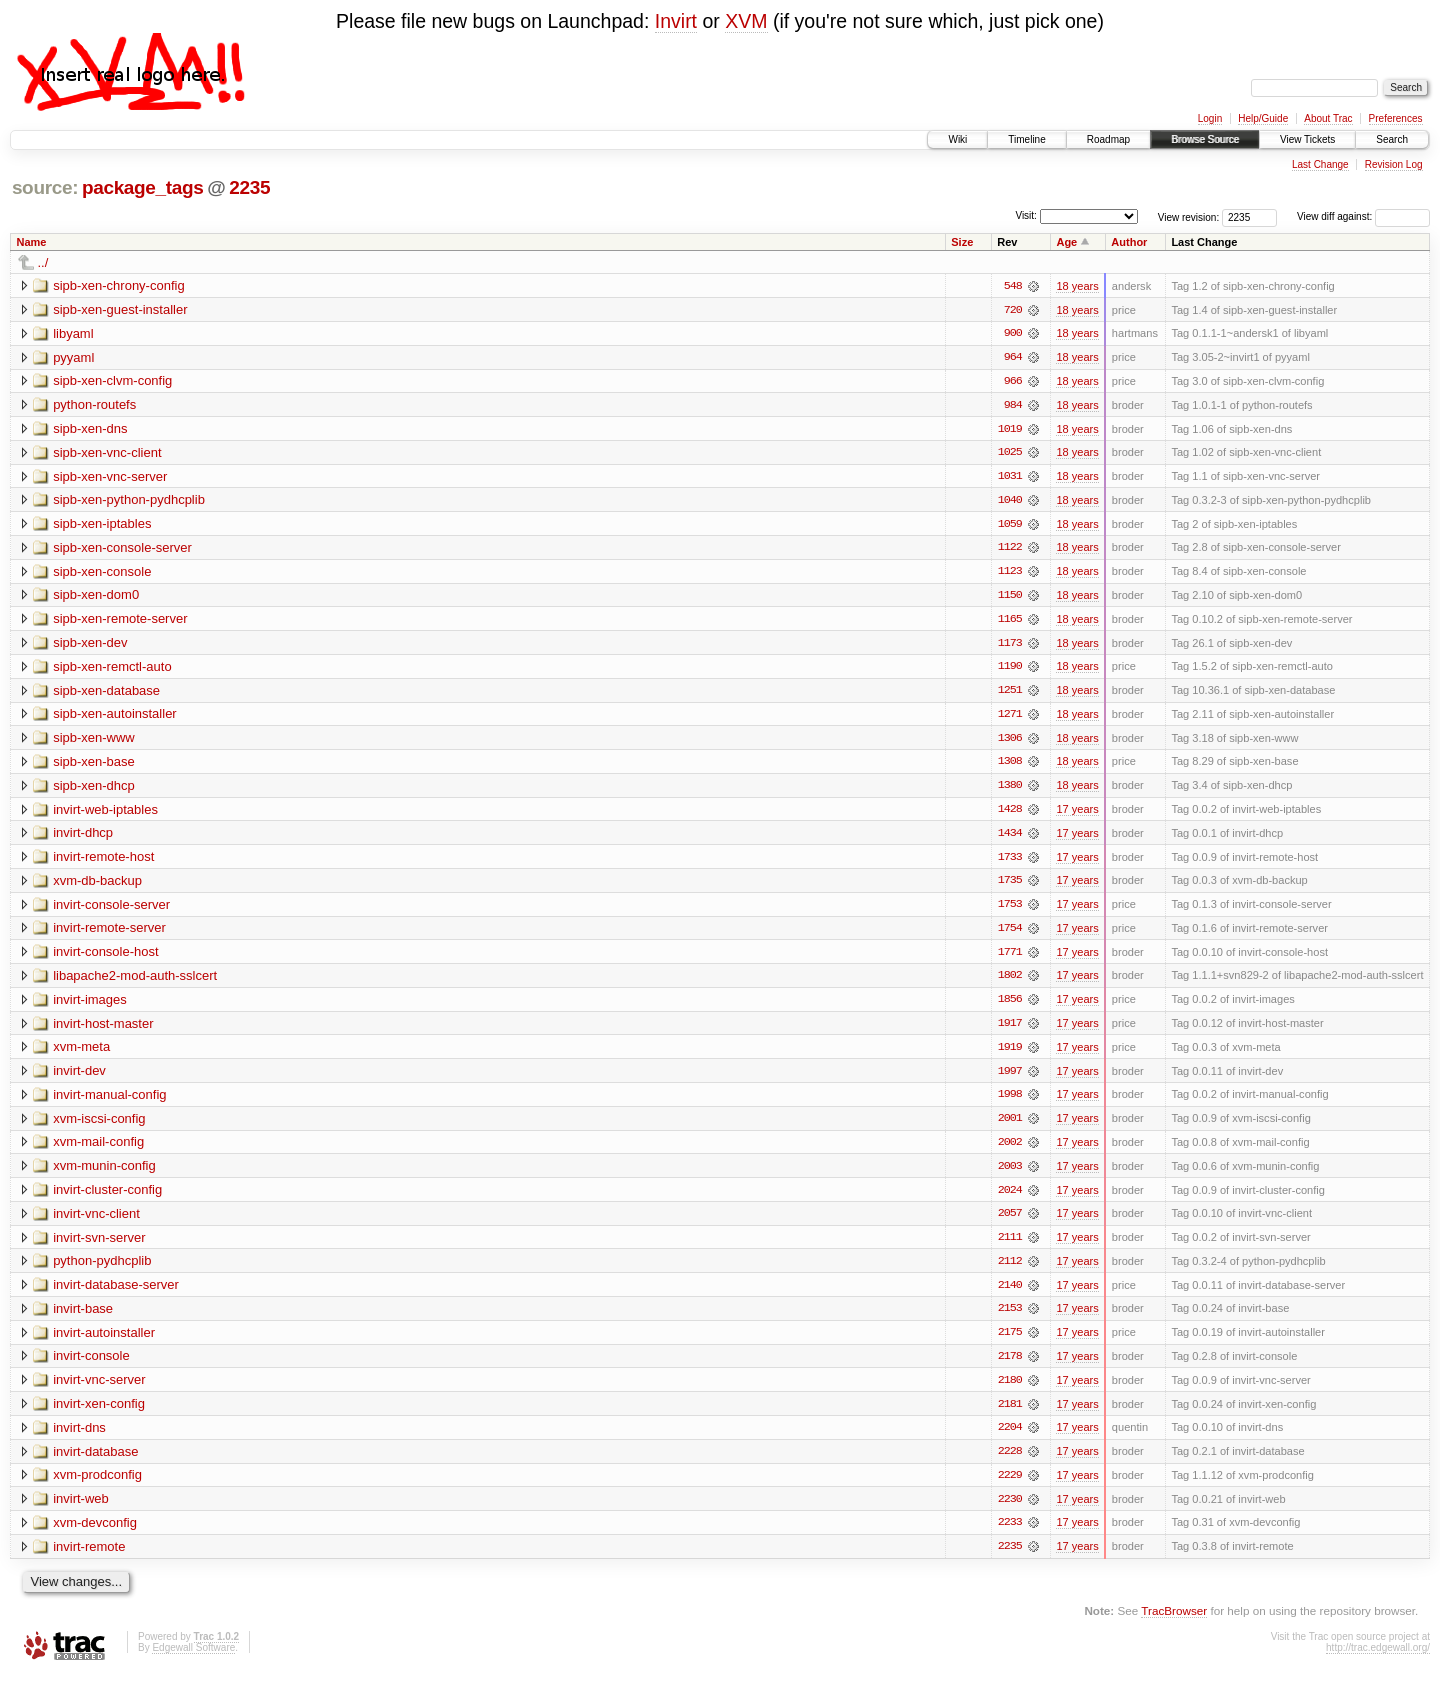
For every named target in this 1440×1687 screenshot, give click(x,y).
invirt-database (95, 1461)
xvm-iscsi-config (99, 1125)
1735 (1010, 886)
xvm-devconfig (95, 1533)
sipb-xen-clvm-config (112, 381)
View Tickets (1307, 139)
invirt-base (83, 1317)
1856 (1010, 1006)
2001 (1010, 1126)
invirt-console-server (111, 909)
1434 (1010, 838)
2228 (1010, 1462)
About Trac (1328, 118)
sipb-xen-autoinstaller (115, 717)
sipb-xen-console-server (122, 549)
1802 (1010, 982)
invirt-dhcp (83, 837)
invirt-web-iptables (105, 813)
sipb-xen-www (94, 741)
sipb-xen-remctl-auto (112, 669)
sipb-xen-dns (90, 429)
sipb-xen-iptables (102, 525)
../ (43, 262)
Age (1066, 242)
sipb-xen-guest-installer (120, 309)
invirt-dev (79, 1077)
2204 (1010, 1438)
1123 (1010, 574)
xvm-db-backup (97, 885)
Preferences (1396, 118)
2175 (1010, 1342)
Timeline (1026, 139)
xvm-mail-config (98, 1149)
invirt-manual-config (109, 1101)
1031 (1010, 478)
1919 (1010, 1054)
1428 (1010, 814)
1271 (1010, 718)
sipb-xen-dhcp (94, 789)
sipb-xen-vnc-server (110, 477)
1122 (1010, 550)
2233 (1010, 1534)
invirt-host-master (103, 1029)
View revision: (1189, 216)
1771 (1010, 958)
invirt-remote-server (109, 933)
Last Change (1320, 164)
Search (1392, 139)
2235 (249, 187)
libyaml (73, 333)
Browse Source (1205, 139)
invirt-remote (89, 1557)
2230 (1010, 1510)
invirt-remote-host (103, 861)
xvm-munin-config (104, 1173)
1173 (1010, 646)
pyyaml (73, 357)
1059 (1010, 526)
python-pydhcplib (102, 1269)
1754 (1010, 934)
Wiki (957, 139)
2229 (1010, 1486)
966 (1013, 382)
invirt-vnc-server (99, 1389)
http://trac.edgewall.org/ (1378, 1659)
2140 (1010, 1294)
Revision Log (1394, 164)
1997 (1010, 1078)
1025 (1010, 454)
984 (1013, 406)
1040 (1010, 502)
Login (1210, 118)
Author (1129, 242)
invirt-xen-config (99, 1413)
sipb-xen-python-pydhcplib (129, 501)
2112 (1010, 1270)
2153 (1010, 1318)
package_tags (143, 187)
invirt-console (91, 1365)
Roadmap (1108, 139)
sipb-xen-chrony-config (119, 285)
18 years (1077, 286)
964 (1013, 358)
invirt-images (90, 1005)
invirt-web (81, 1509)
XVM (746, 21)
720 (1013, 310)
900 (1013, 334)
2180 (1010, 1390)
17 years (1077, 814)
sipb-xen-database (106, 693)
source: (45, 187)
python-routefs (94, 405)
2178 (1010, 1366)
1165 (1010, 622)
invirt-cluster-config (107, 1197)
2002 (1010, 1150)
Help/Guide (1263, 118)
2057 (1010, 1222)
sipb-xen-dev (90, 645)
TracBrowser (1174, 1622)
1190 (1010, 670)
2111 (1010, 1246)
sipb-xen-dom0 (96, 597)
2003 (1010, 1174)
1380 (1010, 790)
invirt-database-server (116, 1293)
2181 (1010, 1414)
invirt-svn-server (99, 1245)
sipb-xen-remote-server (120, 621)
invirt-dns (79, 1437)
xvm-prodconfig (97, 1485)
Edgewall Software (193, 1659)
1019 (1010, 430)
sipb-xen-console (102, 573)
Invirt (676, 21)
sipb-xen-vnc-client (107, 453)
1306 (1010, 742)
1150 (1010, 598)
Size (962, 242)
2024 (1010, 1198)
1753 (1010, 910)
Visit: (1026, 215)
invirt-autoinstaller (104, 1341)
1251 (1010, 694)
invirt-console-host (106, 957)
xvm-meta (81, 1053)
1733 (1010, 862)
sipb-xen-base (94, 765)
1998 (1010, 1102)
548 (1013, 286)
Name (32, 242)
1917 (1010, 1030)
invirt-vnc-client (96, 1221)
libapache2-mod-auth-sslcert (135, 981)
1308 (1010, 766)
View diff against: (1363, 216)
